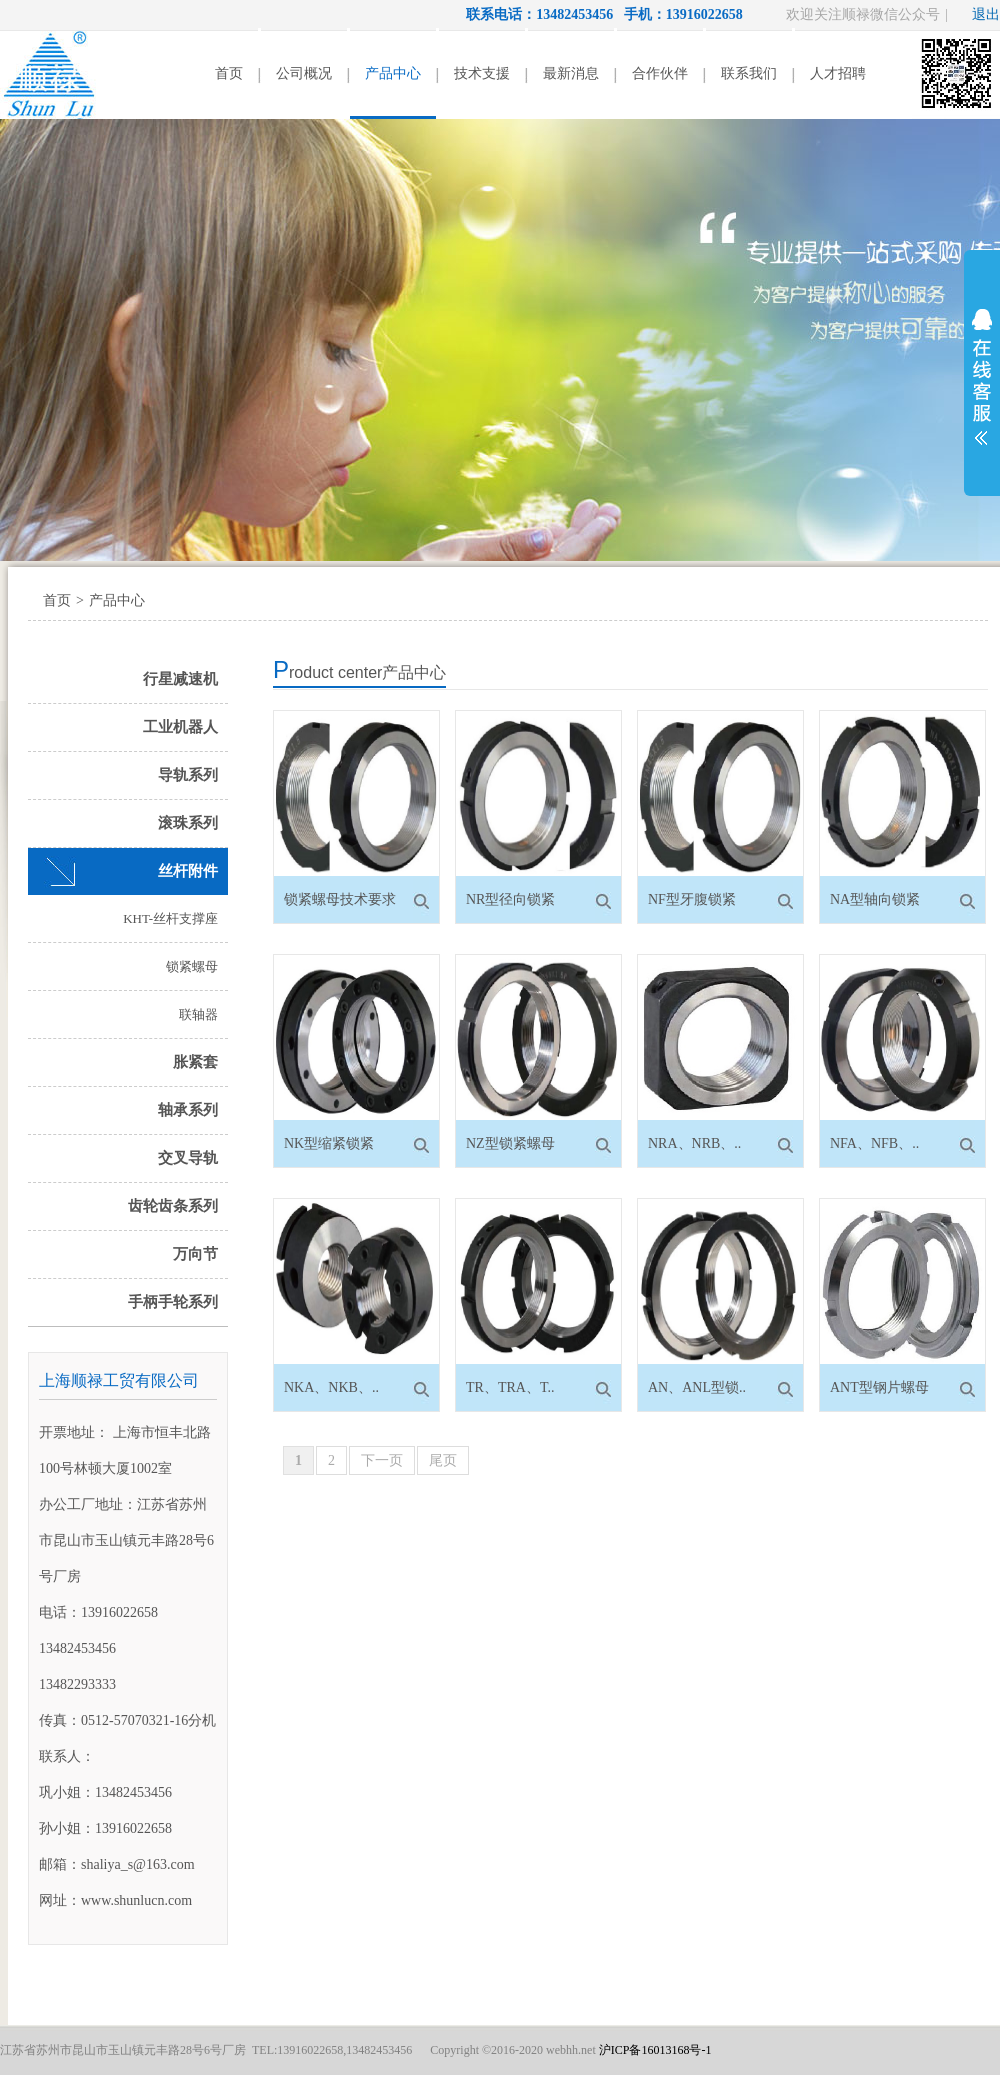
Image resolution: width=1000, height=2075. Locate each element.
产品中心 (393, 73)
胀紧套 (195, 1062)
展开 (982, 377)
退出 (986, 14)
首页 (229, 73)
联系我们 (749, 73)
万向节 (195, 1254)
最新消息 (571, 73)
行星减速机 (180, 679)
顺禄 (50, 75)
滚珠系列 (188, 823)
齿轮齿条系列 (173, 1206)
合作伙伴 (660, 73)
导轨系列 (188, 775)
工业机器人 (180, 727)
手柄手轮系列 (173, 1302)
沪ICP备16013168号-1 (655, 2050)
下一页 (382, 1460)
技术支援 (482, 73)
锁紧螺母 (192, 966)
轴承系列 (188, 1110)
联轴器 (198, 1014)
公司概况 (304, 73)
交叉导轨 (188, 1158)
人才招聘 (838, 73)
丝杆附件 (188, 871)
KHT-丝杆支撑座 (170, 918)
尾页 (443, 1460)
